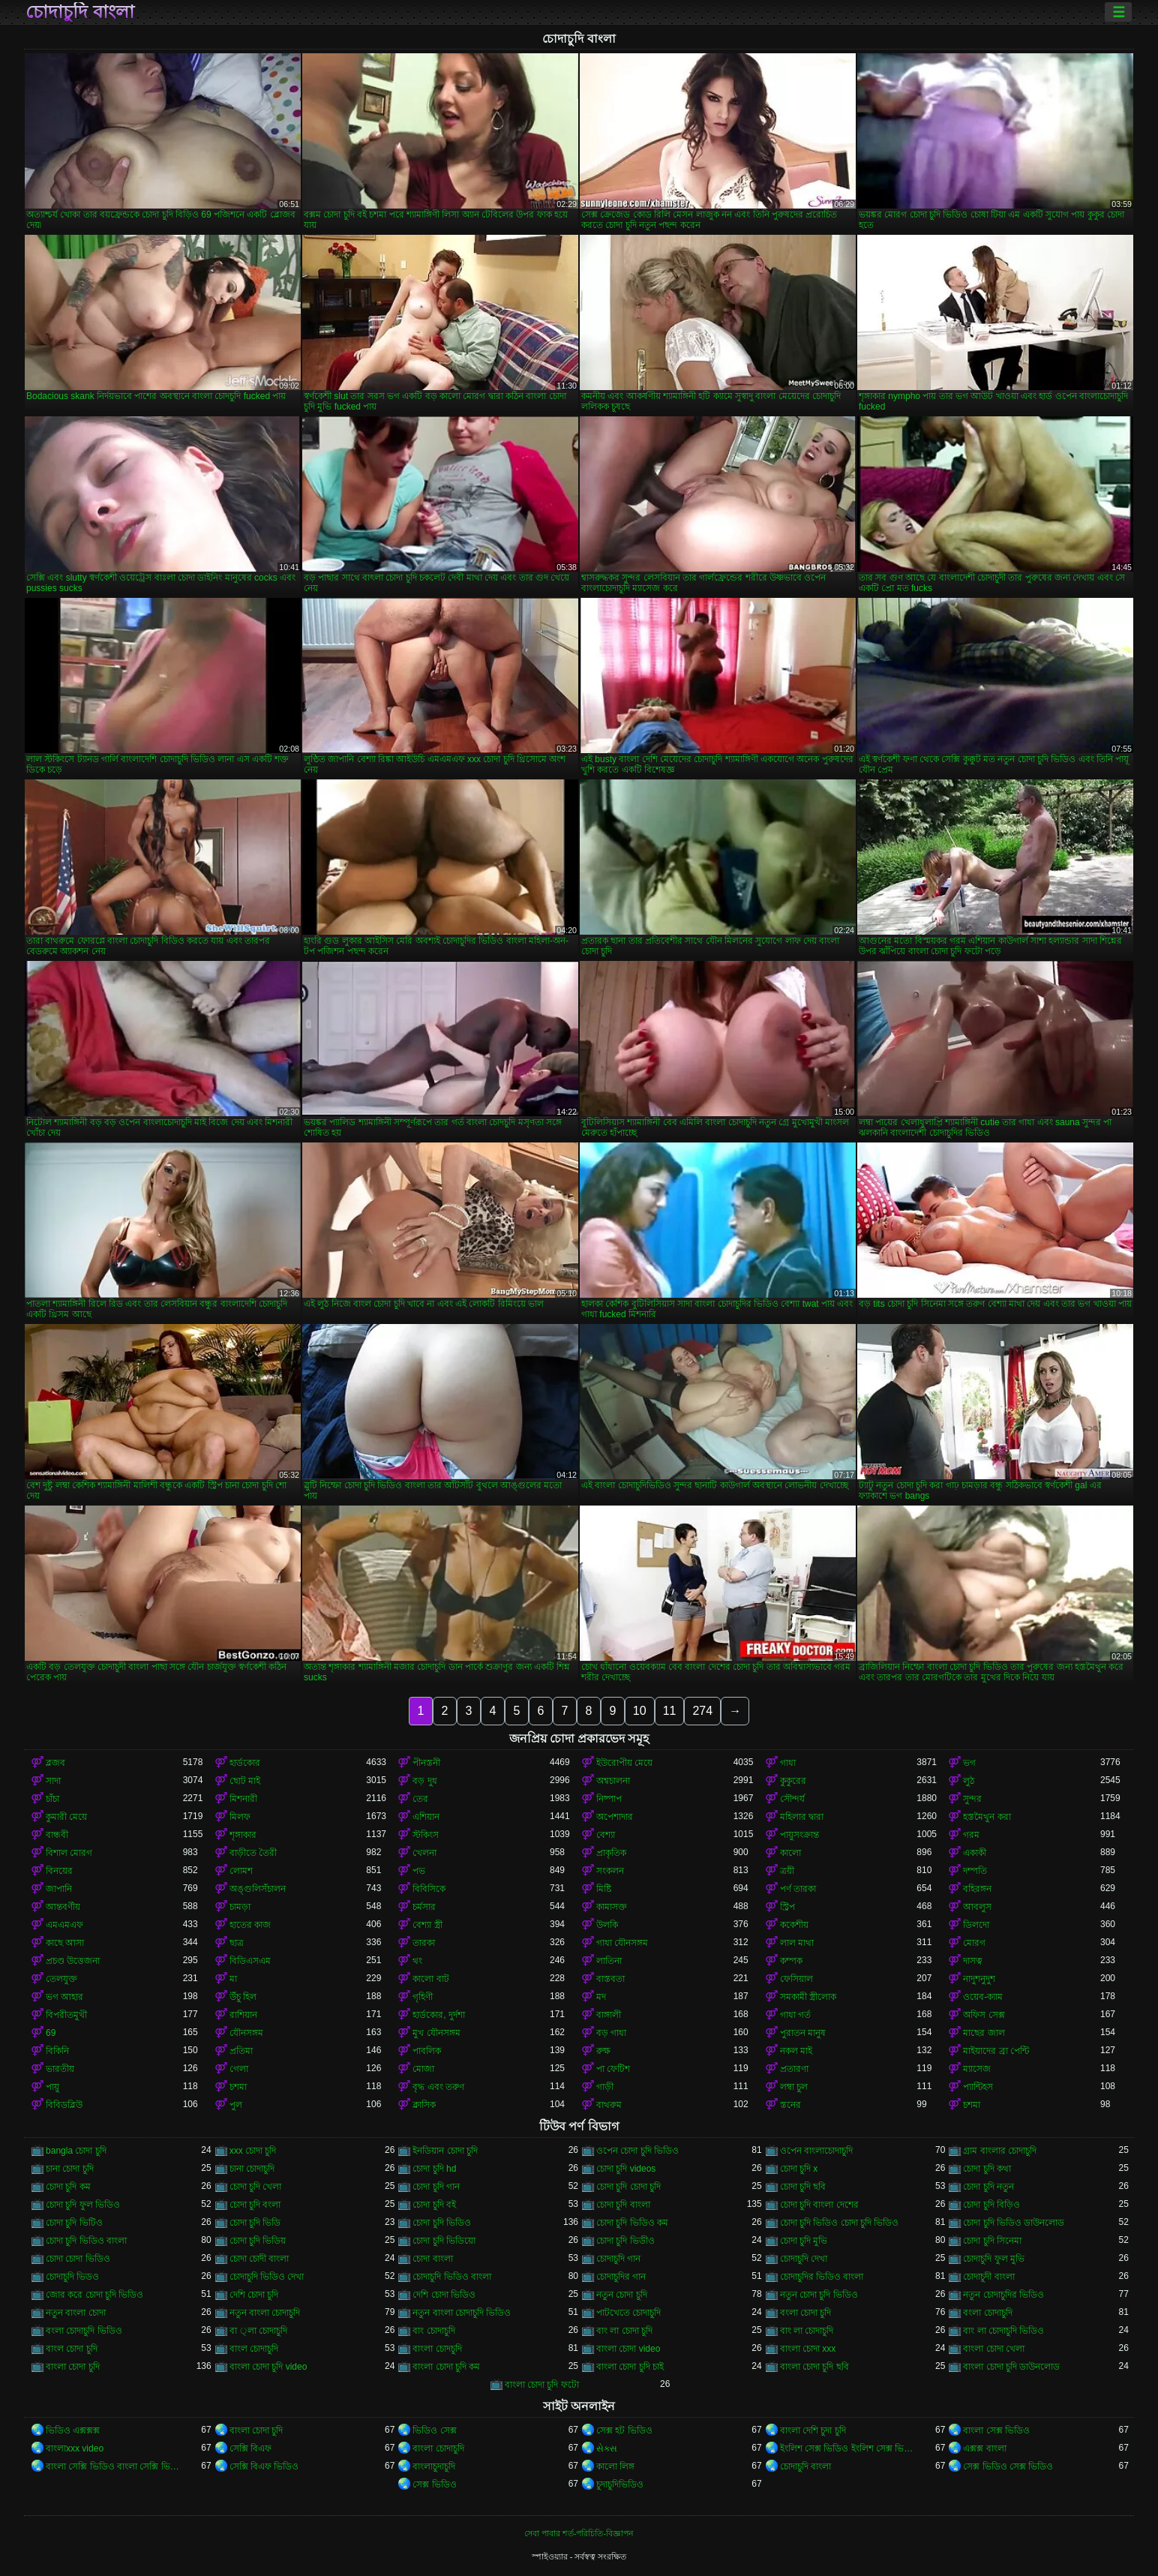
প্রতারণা (794, 2069)
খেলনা (424, 1853)
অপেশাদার (614, 1817)
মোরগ (974, 1943)
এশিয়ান (426, 1817)
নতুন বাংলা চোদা (76, 2312)
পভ (418, 1871)
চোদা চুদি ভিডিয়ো (444, 2240)
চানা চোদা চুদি (70, 2168)
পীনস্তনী (426, 1763)
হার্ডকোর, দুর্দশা (438, 2015)
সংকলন (610, 1871)
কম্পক (791, 1961)
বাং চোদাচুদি (433, 2330)
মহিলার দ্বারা (802, 1817)
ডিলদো (976, 1925)
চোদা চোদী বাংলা (260, 2258)
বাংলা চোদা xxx (808, 2348)
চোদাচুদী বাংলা (988, 2276)
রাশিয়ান (243, 2015)
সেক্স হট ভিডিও (624, 2430)
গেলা (239, 2069)
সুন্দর (972, 1799)
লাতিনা (609, 1961)
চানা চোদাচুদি (252, 2168)
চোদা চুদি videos (626, 2168)
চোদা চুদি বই (434, 2204)
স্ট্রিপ (787, 1907)
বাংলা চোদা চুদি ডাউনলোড (1011, 2366)
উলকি (607, 1925)
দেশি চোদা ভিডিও (444, 2294)
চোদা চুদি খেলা (256, 2186)
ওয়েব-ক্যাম (983, 1997)
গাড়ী (605, 2087)
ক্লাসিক (424, 2105)
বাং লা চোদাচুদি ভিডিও (1003, 2330)
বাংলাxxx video (75, 2448)
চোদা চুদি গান (436, 2186)
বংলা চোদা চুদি (806, 2312)
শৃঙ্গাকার (243, 1835)
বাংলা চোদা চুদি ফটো (542, 2384)
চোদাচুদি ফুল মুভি (993, 2258)
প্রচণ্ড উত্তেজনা (73, 1961)
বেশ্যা (605, 1835)
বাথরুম (609, 2105)
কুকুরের (793, 1781)
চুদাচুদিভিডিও (620, 2484)
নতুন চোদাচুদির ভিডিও (1003, 2294)
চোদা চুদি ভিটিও (74, 2222)
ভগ (969, 1763)
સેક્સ (606, 2448)
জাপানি (59, 1889)
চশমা (238, 2087)
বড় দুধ (424, 1781)
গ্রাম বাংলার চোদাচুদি (999, 2150)
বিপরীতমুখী (66, 2015)
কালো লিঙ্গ (615, 2466)
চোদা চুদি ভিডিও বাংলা (86, 2240)
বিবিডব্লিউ (64, 2105)
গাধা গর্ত (795, 2015)
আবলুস (977, 1907)
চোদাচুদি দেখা (803, 2258)
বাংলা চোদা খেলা (993, 2348)
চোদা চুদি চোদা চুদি (628, 2186)
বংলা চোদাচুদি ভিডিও (84, 2330)
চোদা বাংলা (432, 2258)
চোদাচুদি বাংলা (80, 12)
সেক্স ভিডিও (434, 2484)
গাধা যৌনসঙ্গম (622, 1943)
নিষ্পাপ (609, 1799)
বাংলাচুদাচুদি (433, 2466)
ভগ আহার (64, 1997)
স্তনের (790, 2105)
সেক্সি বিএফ (251, 2448)
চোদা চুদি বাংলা (623, 2204)
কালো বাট (430, 1979)
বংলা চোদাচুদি (987, 2312)
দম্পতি (975, 1871)
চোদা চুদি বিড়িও (991, 2204)
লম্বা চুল (794, 2087)
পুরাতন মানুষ (803, 2033)
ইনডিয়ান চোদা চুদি (445, 2150)
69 (51, 2033)
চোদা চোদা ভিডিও (78, 2258)
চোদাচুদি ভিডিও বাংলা (451, 2276)
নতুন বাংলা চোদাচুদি (265, 2312)
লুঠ (968, 1781)
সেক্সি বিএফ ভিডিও (264, 2466)
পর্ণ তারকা (798, 1889)
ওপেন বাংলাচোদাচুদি (816, 2150)
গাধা (788, 1763)
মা (233, 1979)
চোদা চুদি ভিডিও (441, 2222)
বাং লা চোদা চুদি (624, 2330)
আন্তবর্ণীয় (63, 1907)
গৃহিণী (422, 1997)
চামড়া (240, 1907)
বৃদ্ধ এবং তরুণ (438, 2087)
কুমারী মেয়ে (66, 1817)
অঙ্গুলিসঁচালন (258, 1889)
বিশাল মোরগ (69, 1853)
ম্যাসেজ (977, 2069)
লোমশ (241, 1871)
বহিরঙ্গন (977, 1889)
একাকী (974, 1853)
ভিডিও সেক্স (434, 2430)
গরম (971, 1835)
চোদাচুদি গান (618, 2258)
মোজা (423, 2069)
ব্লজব (55, 1763)
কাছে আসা (65, 1943)
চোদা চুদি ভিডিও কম (632, 2222)
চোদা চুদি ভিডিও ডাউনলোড (1013, 2222)
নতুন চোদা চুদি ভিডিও (819, 2294)
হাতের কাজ (250, 1925)
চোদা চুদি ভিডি (255, 2222)
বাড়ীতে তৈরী (253, 1853)
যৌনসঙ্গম (246, 2033)
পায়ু (52, 2087)
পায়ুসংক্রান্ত (799, 1835)
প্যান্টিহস (978, 2087)
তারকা (423, 1943)
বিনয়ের (59, 1871)
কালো (790, 1853)
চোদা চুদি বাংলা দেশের (819, 2204)
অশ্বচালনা (613, 1781)
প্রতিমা (241, 2051)
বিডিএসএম (250, 1961)
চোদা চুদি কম (68, 2186)
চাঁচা (52, 1799)
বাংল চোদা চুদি (72, 2348)
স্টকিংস (425, 1835)
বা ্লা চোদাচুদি (258, 2330)
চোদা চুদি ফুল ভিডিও (83, 2204)
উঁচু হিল (243, 1997)
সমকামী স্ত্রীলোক (808, 1997)
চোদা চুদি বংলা (255, 2204)
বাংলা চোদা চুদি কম (446, 2366)
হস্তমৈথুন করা (986, 1817)
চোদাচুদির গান (621, 2276)
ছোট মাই (245, 1781)
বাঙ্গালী (608, 2015)
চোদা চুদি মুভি (804, 2240)
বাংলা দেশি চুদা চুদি (813, 2430)
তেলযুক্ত (61, 1979)
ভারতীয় (60, 2069)
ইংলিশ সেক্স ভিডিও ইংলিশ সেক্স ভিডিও (848, 2448)
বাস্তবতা (610, 1979)
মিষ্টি (603, 1889)
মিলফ (240, 1817)
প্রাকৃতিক (611, 1853)
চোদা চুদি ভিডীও (625, 2240)
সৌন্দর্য (792, 1799)
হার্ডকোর (245, 1763)
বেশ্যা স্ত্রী (427, 1925)
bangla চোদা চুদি (76, 2150)
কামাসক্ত (611, 1907)
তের (420, 1799)
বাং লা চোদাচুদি (807, 2330)
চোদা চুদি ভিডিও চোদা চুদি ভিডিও (839, 2222)
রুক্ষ (603, 2051)
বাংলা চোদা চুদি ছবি (814, 2366)
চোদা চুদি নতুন (988, 2186)
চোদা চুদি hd (434, 2168)
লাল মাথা (797, 1943)
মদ (601, 1997)
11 (669, 1710)
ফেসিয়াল (796, 1979)
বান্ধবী (57, 1835)
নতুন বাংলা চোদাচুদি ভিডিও (461, 2312)
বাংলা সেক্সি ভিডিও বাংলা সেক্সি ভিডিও (114, 2466)
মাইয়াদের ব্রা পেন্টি (996, 2051)
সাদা (53, 1781)
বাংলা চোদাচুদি (438, 2448)
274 (702, 1710)
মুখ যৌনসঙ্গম (436, 2033)
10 (639, 1710)
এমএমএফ (64, 1925)
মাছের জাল (983, 2033)
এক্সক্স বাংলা (984, 2448)
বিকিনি (57, 2051)
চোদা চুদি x (799, 2168)
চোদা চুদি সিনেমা (992, 2240)
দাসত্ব (972, 1961)
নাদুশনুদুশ (979, 1979)
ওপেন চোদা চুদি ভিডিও (637, 2150)
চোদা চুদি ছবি (803, 2186)
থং (417, 1961)
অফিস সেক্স (983, 2015)
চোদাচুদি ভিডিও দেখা (267, 2276)
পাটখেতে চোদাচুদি (628, 2312)
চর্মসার (424, 1907)
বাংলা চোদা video (628, 2348)
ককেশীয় (794, 1925)
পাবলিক (426, 2051)
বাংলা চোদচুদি (436, 2348)
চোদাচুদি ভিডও (72, 2276)
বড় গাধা (611, 2033)
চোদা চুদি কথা (987, 2168)
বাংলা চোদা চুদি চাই (630, 2366)
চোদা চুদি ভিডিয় (258, 2240)
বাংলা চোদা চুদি (73, 2366)
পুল (236, 2105)
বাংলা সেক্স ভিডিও (996, 2430)
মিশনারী (243, 1799)
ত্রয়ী (787, 1871)
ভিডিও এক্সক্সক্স (73, 2430)
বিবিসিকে (429, 1889)
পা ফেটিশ (613, 2069)
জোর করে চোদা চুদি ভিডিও (94, 2294)
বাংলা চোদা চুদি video (269, 2366)
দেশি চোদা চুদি (254, 2294)
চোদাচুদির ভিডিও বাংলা (822, 2276)
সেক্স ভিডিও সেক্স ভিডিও (1008, 2466)
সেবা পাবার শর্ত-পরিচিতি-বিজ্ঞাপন (579, 2533)
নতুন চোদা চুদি (621, 2294)
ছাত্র (237, 1943)
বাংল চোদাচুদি (254, 2348)
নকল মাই (796, 2051)
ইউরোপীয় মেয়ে (624, 1763)
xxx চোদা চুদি (253, 2150)
